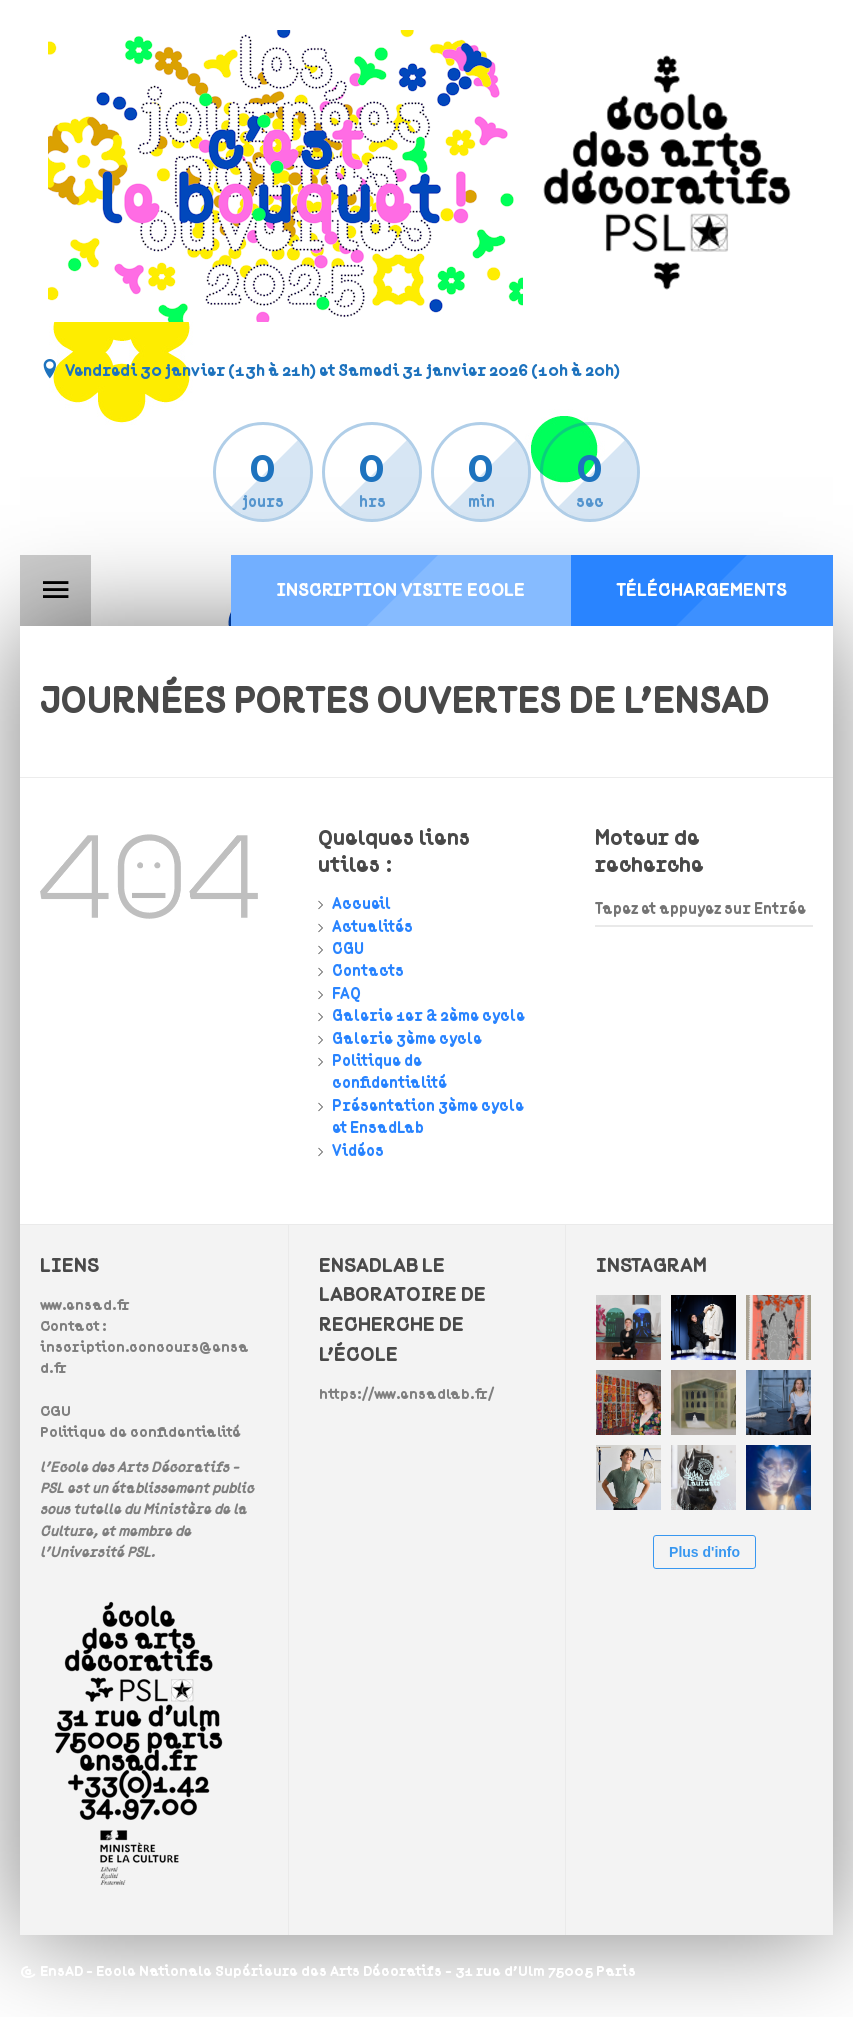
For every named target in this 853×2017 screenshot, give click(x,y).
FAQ (346, 994)
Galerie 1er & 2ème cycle (428, 1016)
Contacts (368, 971)
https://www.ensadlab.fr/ (406, 1394)
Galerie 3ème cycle (407, 1039)
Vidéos (358, 1151)
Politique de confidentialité (140, 1432)
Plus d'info (704, 1552)
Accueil (361, 904)
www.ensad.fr (85, 1305)
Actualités (372, 927)
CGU (348, 949)
